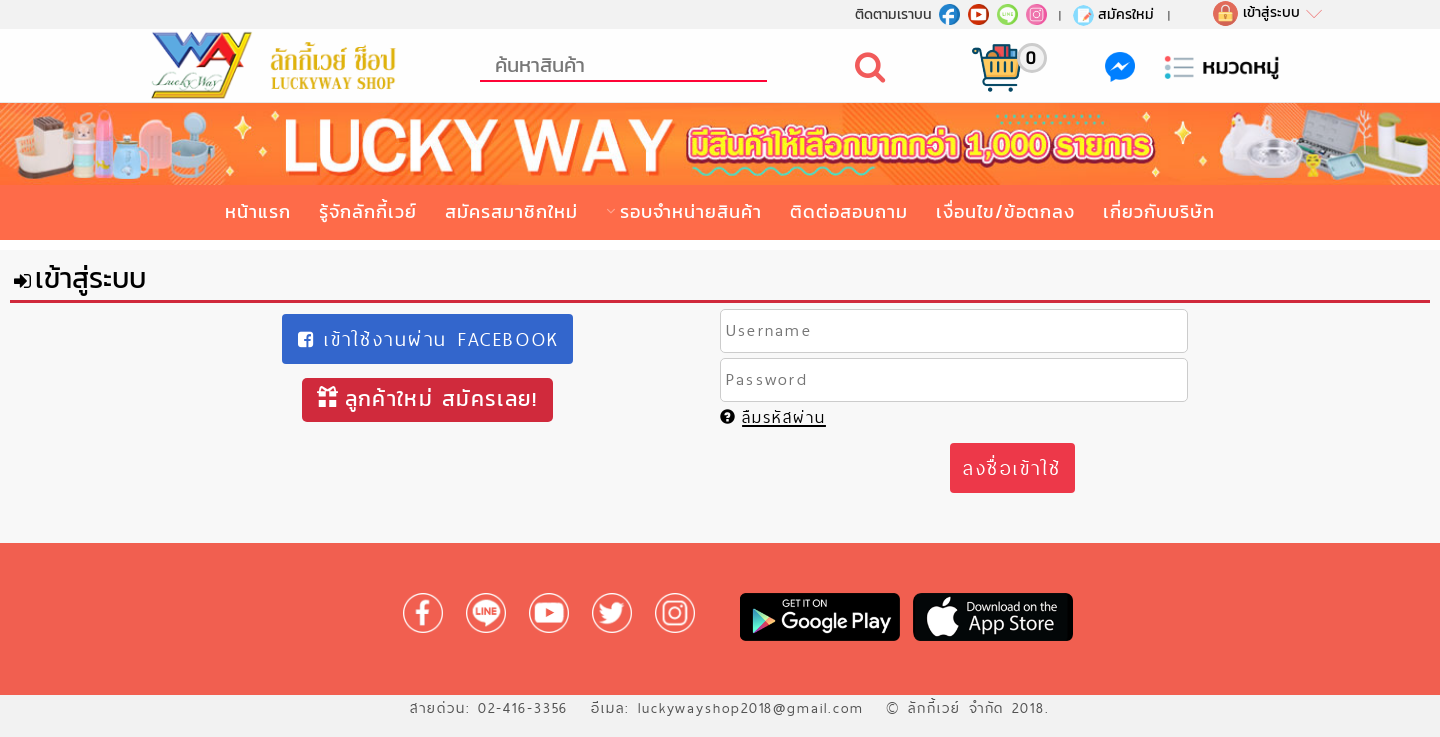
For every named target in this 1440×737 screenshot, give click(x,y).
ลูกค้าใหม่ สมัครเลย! (427, 398)
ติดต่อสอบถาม (849, 211)
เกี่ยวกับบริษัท (1159, 211)
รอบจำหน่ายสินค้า (691, 211)
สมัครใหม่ (1112, 14)
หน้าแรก (258, 211)
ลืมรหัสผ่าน (773, 417)
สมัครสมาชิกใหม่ (511, 211)
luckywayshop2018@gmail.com (751, 708)
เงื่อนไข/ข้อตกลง (1005, 211)
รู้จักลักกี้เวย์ (368, 211)
